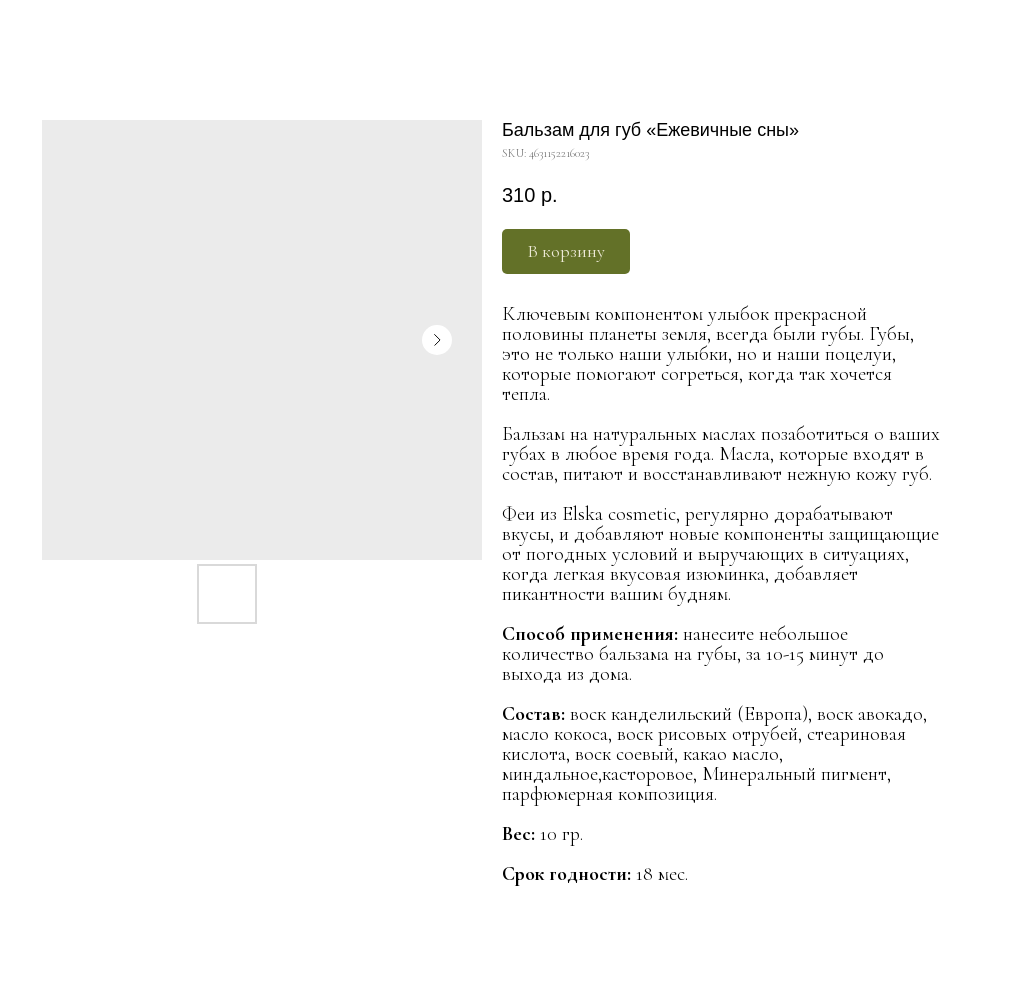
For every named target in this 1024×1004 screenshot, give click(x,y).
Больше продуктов (79, 29)
